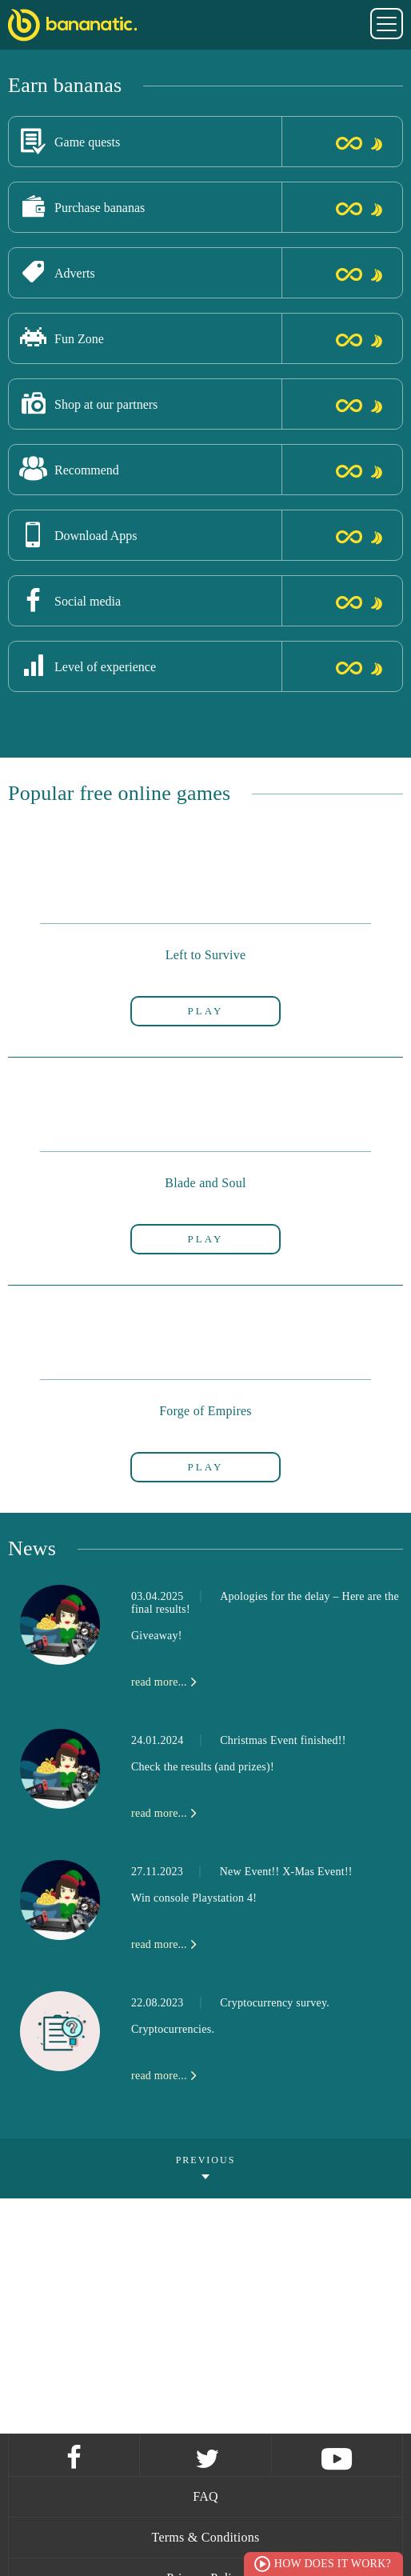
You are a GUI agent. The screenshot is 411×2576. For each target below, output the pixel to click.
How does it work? (332, 2564)
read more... (159, 1682)
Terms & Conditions (206, 2537)
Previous (206, 2160)
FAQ (205, 2496)
